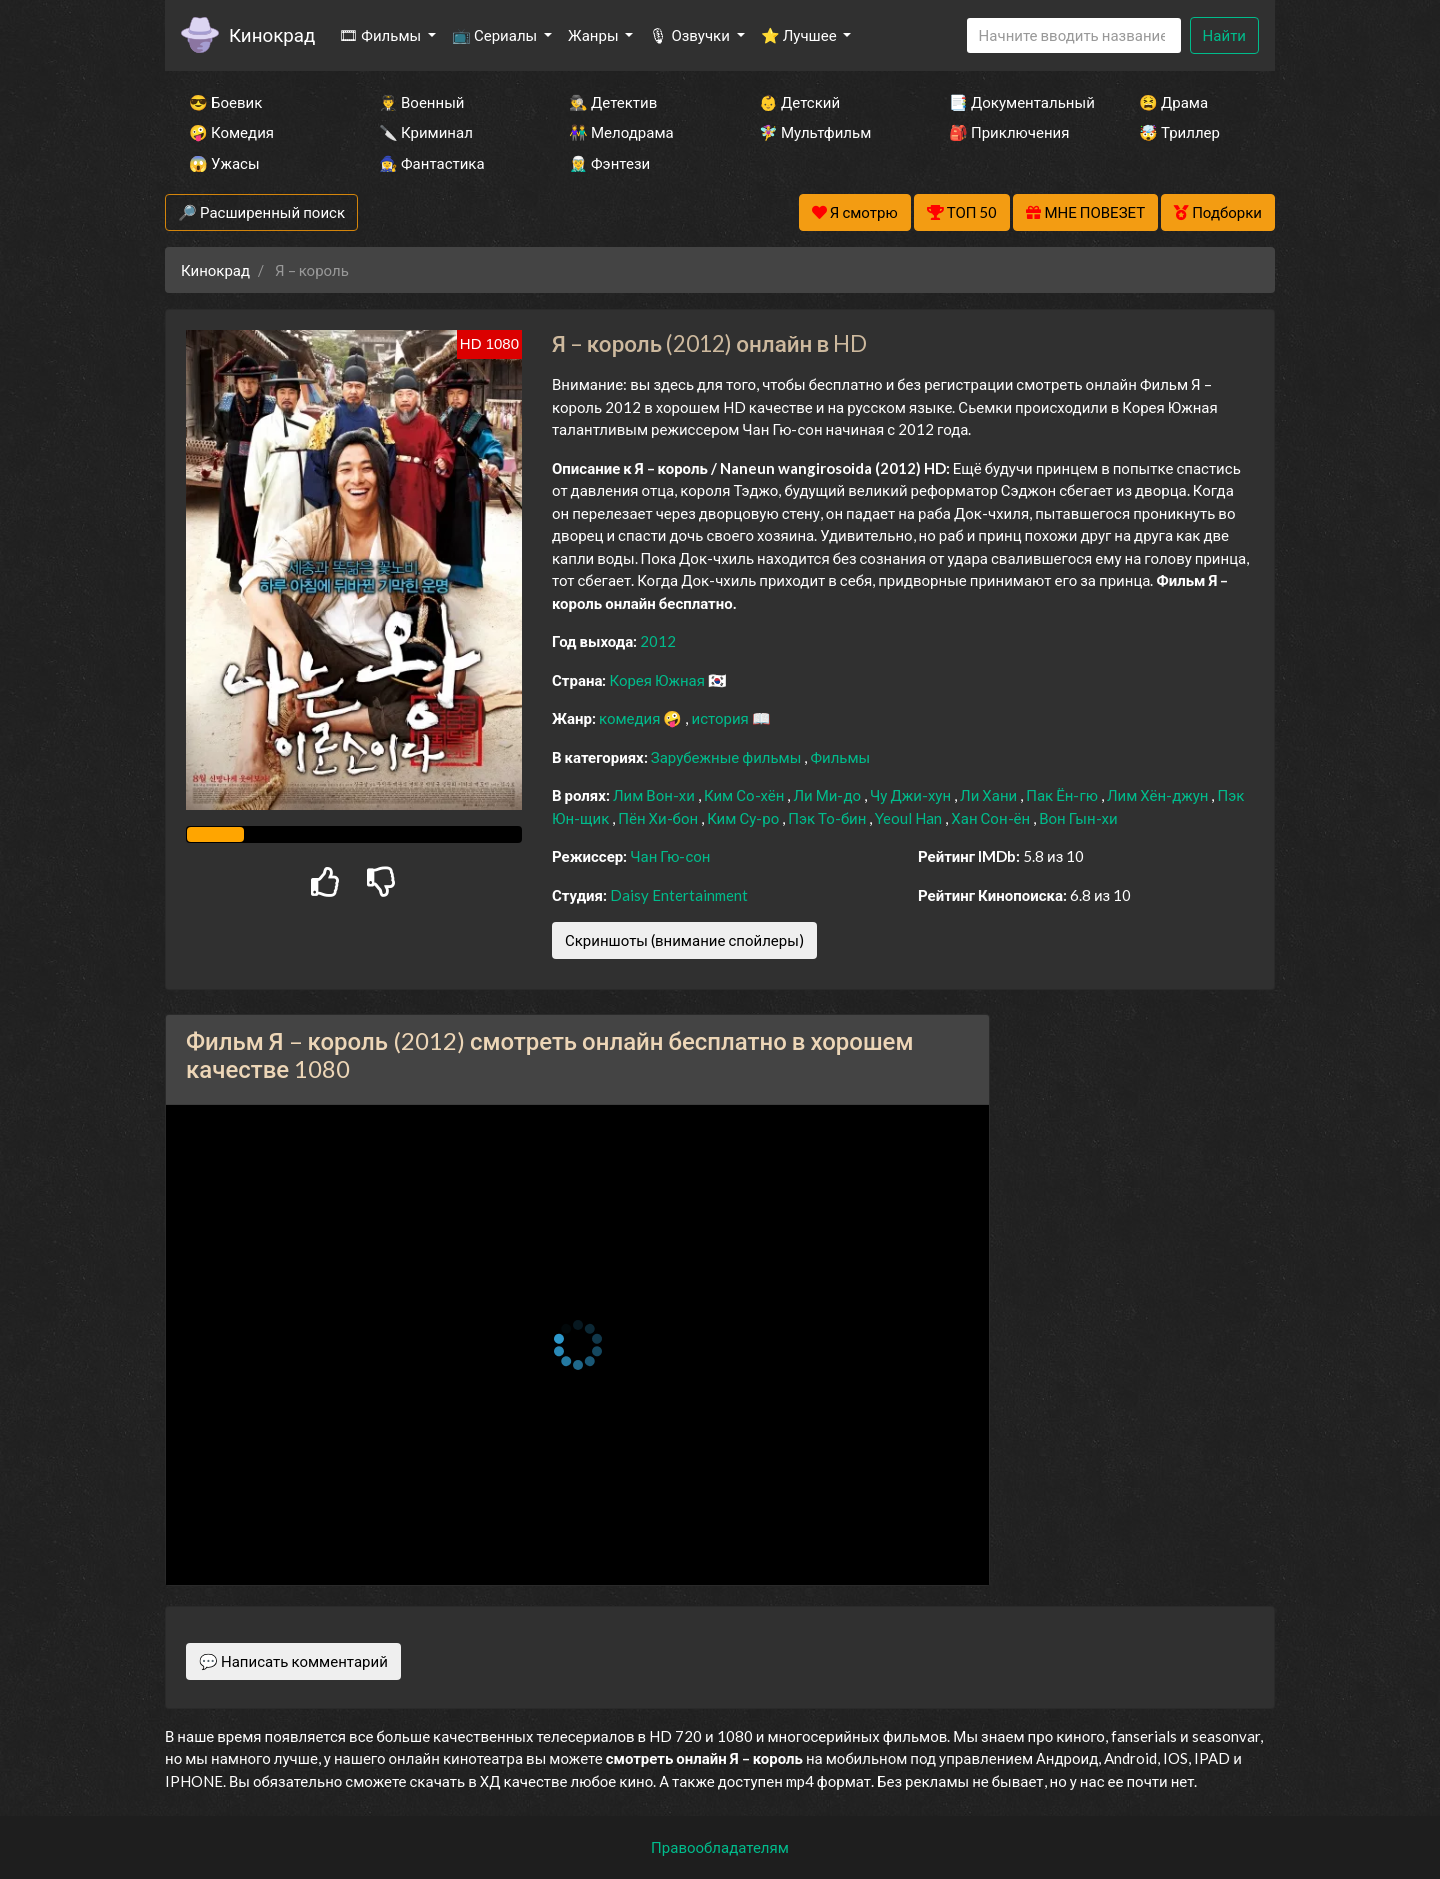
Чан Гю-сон (670, 856)
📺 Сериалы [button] (496, 35)
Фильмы (840, 757)
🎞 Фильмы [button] (381, 35)
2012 (658, 641)
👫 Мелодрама (621, 132)
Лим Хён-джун (1159, 795)
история (721, 718)
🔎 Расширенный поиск (261, 212)
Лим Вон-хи (655, 795)
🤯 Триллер (1179, 132)
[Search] (1074, 35)
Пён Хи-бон (659, 818)
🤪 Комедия (231, 132)
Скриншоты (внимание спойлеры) (684, 940)
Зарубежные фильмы (728, 757)
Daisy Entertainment (679, 895)
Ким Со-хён (745, 795)
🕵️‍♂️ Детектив (613, 102)
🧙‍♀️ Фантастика (432, 163)
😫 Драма (1173, 102)
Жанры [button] (595, 35)
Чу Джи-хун (912, 795)
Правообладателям (720, 1847)
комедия (631, 718)
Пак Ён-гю (1063, 795)
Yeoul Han (910, 818)
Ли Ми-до (828, 795)
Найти (1224, 35)
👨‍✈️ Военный (421, 102)
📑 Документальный (1017, 102)
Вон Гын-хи (1078, 818)
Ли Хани (990, 795)
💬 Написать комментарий (293, 1661)
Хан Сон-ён (992, 818)
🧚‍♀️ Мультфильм (815, 132)
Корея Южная (658, 680)
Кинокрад (272, 34)
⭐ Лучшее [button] (800, 35)
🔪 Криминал (426, 132)
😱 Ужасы (224, 163)
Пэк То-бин (828, 818)
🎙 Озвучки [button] (690, 35)
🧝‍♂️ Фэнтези (609, 163)
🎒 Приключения (1009, 132)
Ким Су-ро (744, 818)
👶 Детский (799, 102)
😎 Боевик (225, 102)
